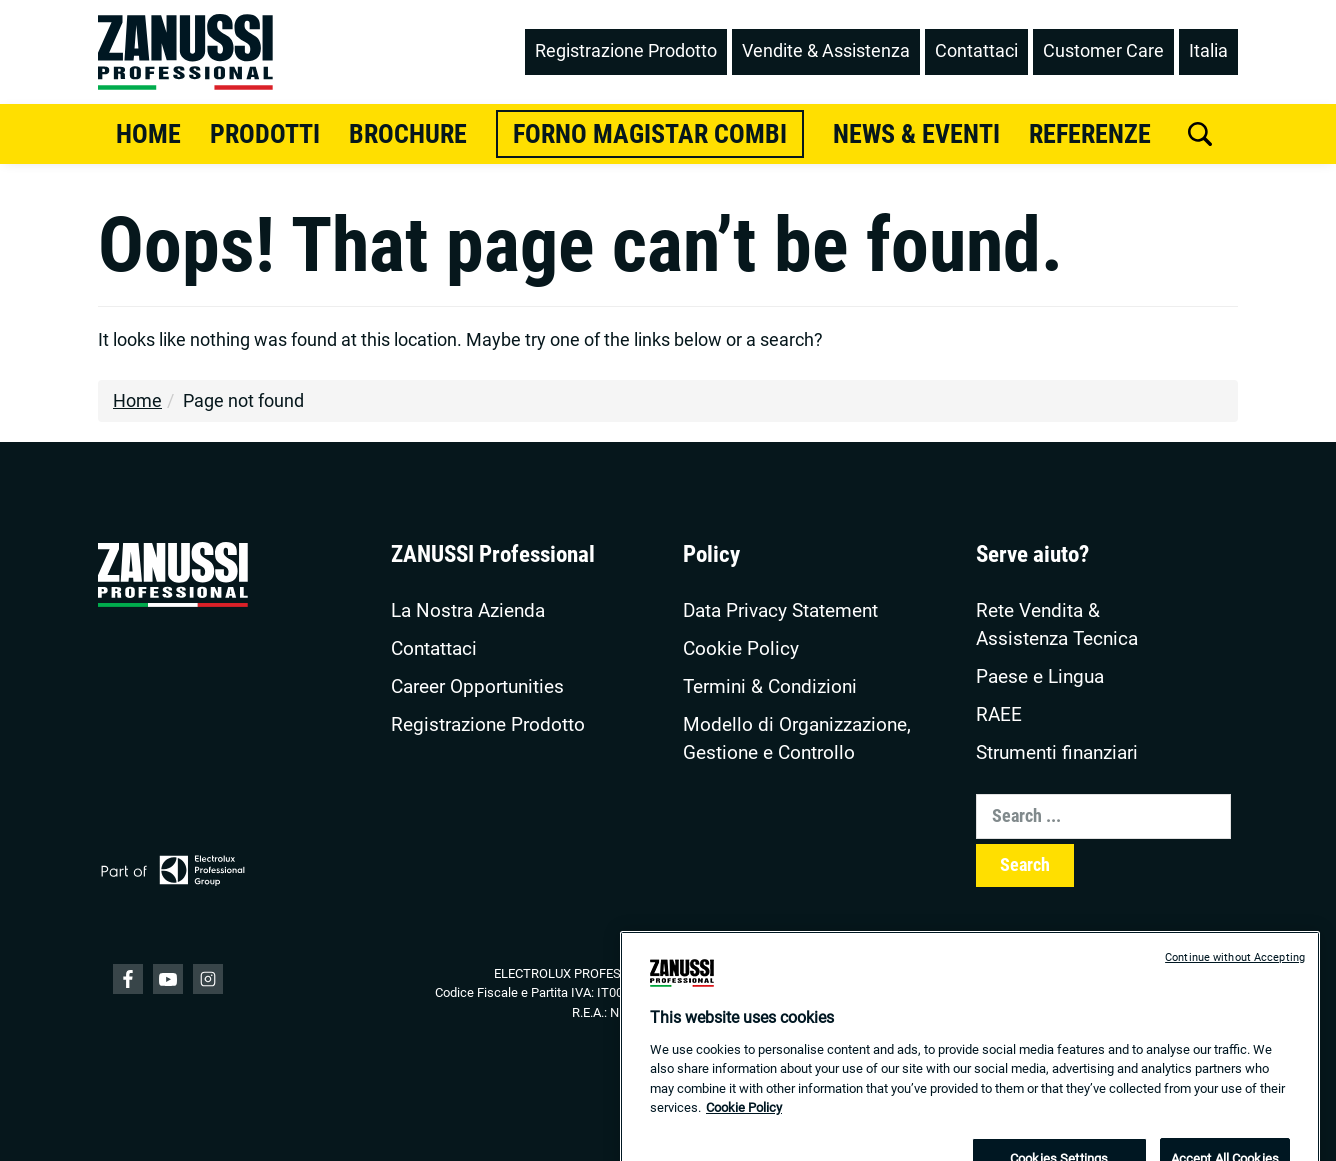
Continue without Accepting (1235, 974)
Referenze (1090, 134)
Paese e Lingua (1040, 677)
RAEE (999, 715)
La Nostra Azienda (468, 611)
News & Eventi (916, 134)
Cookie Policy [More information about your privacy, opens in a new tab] (744, 1124)
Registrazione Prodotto (488, 725)
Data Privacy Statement (780, 611)
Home (148, 134)
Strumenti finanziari (1057, 753)
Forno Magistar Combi (650, 134)
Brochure (408, 134)
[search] (1200, 134)
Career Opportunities (477, 687)
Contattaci (434, 649)
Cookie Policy (741, 649)
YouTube (168, 979)
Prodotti (265, 134)
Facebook (128, 979)
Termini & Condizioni (770, 687)
